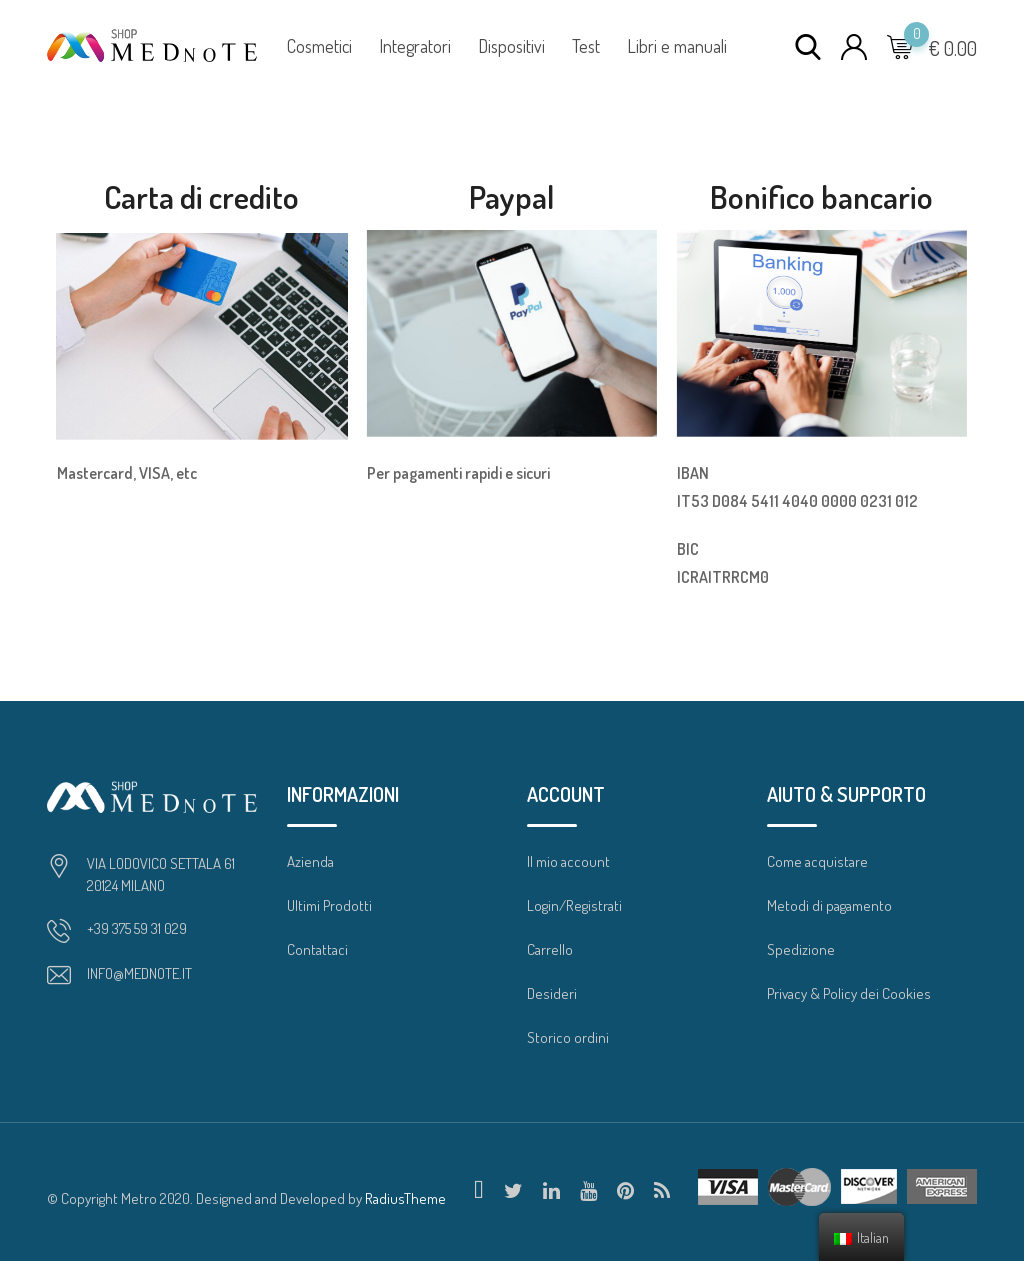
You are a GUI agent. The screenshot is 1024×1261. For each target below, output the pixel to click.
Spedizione (801, 949)
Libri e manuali (677, 46)
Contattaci (317, 949)
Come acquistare (817, 861)
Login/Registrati (574, 905)
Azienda (310, 861)
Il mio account (568, 861)
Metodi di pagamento (829, 905)
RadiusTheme (405, 1198)
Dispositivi (511, 46)
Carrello (550, 949)
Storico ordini (568, 1037)
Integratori (415, 46)
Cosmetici (319, 46)
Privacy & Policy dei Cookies (849, 993)
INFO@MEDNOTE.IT (139, 973)
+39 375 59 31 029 (137, 928)
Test (586, 46)
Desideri (552, 993)
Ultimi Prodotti (329, 905)
